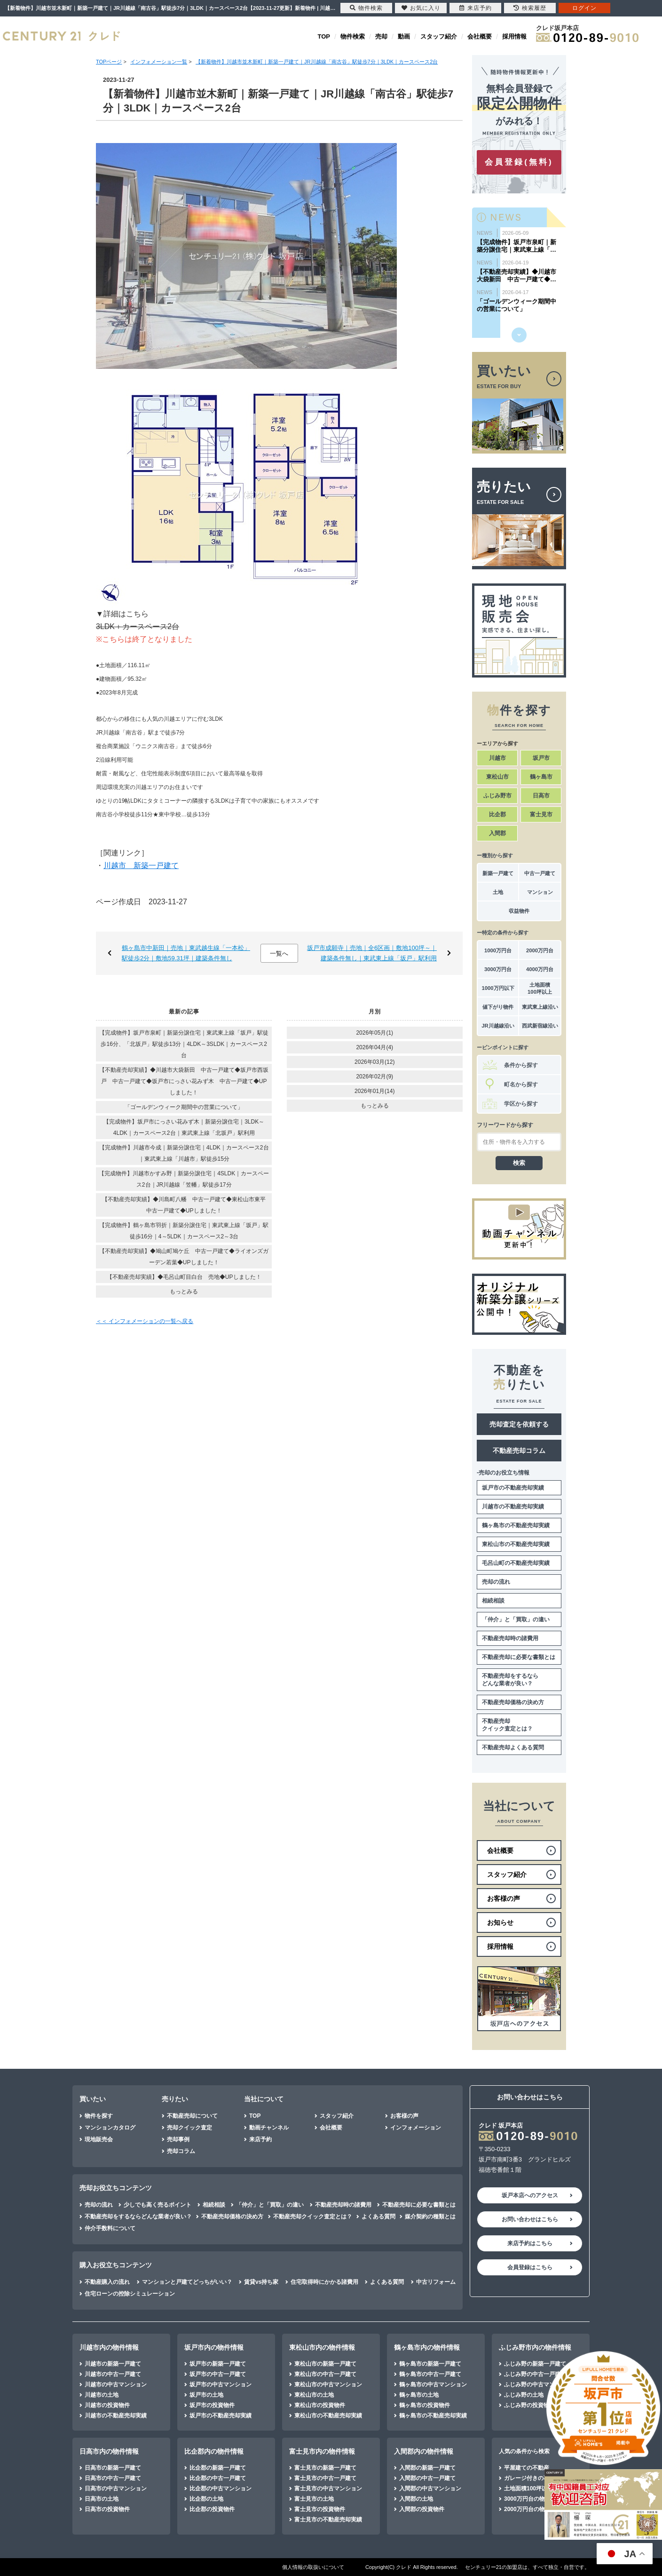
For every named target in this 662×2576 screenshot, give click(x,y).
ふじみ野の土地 (524, 2395)
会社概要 (479, 36)
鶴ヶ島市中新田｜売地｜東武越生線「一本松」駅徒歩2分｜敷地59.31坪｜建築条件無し (186, 953)
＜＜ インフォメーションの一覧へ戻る (144, 1321)
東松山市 (497, 777)
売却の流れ (496, 1582)
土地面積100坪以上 (540, 988)
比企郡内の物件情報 (214, 2451)
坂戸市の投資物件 (212, 2405)
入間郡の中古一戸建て (427, 2478)
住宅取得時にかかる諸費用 (324, 2282)
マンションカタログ (110, 2127)
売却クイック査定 (189, 2127)
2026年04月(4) (374, 1047)
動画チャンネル (269, 2127)
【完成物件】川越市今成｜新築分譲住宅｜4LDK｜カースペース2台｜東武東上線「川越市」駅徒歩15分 (184, 1153)
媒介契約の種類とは (430, 2216)
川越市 (497, 758)
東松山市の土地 (314, 2395)
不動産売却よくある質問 (513, 1747)
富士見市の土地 (314, 2499)
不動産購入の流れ (107, 2282)
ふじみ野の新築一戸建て (535, 2364)
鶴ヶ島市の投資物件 (424, 2405)
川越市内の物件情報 (109, 2347)
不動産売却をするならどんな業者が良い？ (510, 1680)
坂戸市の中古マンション (220, 2384)
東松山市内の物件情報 (322, 2347)
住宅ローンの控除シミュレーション (130, 2293)
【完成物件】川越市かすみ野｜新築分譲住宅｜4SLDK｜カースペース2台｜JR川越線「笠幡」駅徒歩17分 (184, 1179)
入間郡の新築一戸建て (427, 2467)
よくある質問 (378, 2216)
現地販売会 (99, 2139)
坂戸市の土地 (206, 2395)
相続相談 (493, 1600)
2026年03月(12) (374, 1062)
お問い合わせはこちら (530, 2219)
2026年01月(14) (374, 1091)
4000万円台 (539, 969)
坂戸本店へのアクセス (530, 2195)
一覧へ (279, 953)
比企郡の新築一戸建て (217, 2467)
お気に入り (421, 8)
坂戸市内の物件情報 (214, 2347)
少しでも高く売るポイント (157, 2204)
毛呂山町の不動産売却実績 (516, 1563)
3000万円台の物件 (527, 2499)
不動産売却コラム (519, 1450)
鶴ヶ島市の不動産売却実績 (516, 1525)
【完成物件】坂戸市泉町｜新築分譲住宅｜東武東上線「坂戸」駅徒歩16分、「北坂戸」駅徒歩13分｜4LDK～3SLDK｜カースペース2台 (183, 1044)
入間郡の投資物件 (421, 2509)
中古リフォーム (436, 2282)
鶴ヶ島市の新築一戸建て (430, 2364)
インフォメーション (415, 2127)
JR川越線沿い (497, 1026)
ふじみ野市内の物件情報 (535, 2347)
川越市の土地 (101, 2395)
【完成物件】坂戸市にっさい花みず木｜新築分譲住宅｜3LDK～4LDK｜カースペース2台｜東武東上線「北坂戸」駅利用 (183, 1127)
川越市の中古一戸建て (113, 2374)
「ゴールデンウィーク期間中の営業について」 (184, 1107)
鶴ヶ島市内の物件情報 (427, 2347)
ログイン (584, 8)
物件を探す (99, 2116)
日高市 (541, 795)
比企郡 (497, 814)
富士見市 (541, 814)
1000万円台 (498, 950)
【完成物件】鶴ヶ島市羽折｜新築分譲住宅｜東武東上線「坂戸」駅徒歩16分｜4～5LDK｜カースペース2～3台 (183, 1231)
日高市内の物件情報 (109, 2451)
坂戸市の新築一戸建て (217, 2364)
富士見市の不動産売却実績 (328, 2519)
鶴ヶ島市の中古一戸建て (430, 2374)
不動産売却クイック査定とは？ (507, 1725)
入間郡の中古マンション (430, 2488)
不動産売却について (192, 2116)
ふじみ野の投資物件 (529, 2405)
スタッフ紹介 (438, 36)
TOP (324, 36)
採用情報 (514, 36)
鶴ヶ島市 (541, 777)
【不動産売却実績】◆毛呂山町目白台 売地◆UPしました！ (184, 1277)
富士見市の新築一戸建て (325, 2467)
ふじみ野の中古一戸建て (535, 2374)
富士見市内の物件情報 (322, 2451)
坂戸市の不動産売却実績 (513, 1487)
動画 (404, 36)
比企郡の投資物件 (212, 2509)
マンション (540, 892)
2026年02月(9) (374, 1076)
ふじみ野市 (497, 795)
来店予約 (260, 2139)
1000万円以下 (497, 988)
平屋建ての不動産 (526, 2467)
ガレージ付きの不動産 (532, 2478)
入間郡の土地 (416, 2499)
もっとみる (184, 1291)
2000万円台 (539, 950)
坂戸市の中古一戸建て (217, 2374)
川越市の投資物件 (107, 2405)
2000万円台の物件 (527, 2509)
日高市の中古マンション (116, 2488)
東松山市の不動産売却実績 (516, 1544)
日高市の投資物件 (107, 2509)
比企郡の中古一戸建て (217, 2478)
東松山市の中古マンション (328, 2384)
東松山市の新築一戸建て (325, 2364)
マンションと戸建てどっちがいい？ (187, 2282)
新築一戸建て (497, 873)
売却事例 (178, 2139)
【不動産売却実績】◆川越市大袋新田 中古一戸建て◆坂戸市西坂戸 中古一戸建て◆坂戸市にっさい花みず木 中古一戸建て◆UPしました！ (183, 1081)
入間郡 (497, 833)
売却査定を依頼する (519, 1424)
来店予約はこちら (529, 2243)
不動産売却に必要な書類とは (518, 1657)
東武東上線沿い (540, 1007)
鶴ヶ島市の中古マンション (433, 2384)
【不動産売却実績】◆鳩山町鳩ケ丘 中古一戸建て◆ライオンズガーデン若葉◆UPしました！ (183, 1257)
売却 (381, 36)
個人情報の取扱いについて (313, 2567)
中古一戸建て (539, 873)
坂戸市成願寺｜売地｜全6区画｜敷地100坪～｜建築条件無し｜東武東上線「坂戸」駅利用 (372, 953)
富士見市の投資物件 (319, 2509)
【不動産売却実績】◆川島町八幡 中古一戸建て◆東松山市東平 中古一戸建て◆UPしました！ (186, 1205)
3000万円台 (498, 969)
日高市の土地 (101, 2499)
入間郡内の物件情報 (423, 2451)
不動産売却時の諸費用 (510, 1638)
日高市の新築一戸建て (113, 2467)
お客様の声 (404, 2116)
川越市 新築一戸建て (141, 865)
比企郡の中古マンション (220, 2488)
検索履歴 (529, 8)
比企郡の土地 (206, 2499)
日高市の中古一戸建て (113, 2478)
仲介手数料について (110, 2228)
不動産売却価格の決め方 (513, 1702)
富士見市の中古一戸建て (325, 2478)
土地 (498, 892)
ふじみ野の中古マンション (538, 2384)
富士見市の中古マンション (328, 2488)
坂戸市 (541, 758)
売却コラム (181, 2151)
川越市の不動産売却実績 (513, 1506)
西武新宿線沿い (540, 1026)
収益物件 (519, 911)
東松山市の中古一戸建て (325, 2374)
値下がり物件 (497, 1007)
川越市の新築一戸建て (113, 2364)
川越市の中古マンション (116, 2384)
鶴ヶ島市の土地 (419, 2395)
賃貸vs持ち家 (261, 2282)
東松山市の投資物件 (319, 2405)
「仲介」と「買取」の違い (516, 1619)
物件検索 (352, 36)
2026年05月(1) (374, 1032)
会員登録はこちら (529, 2267)
